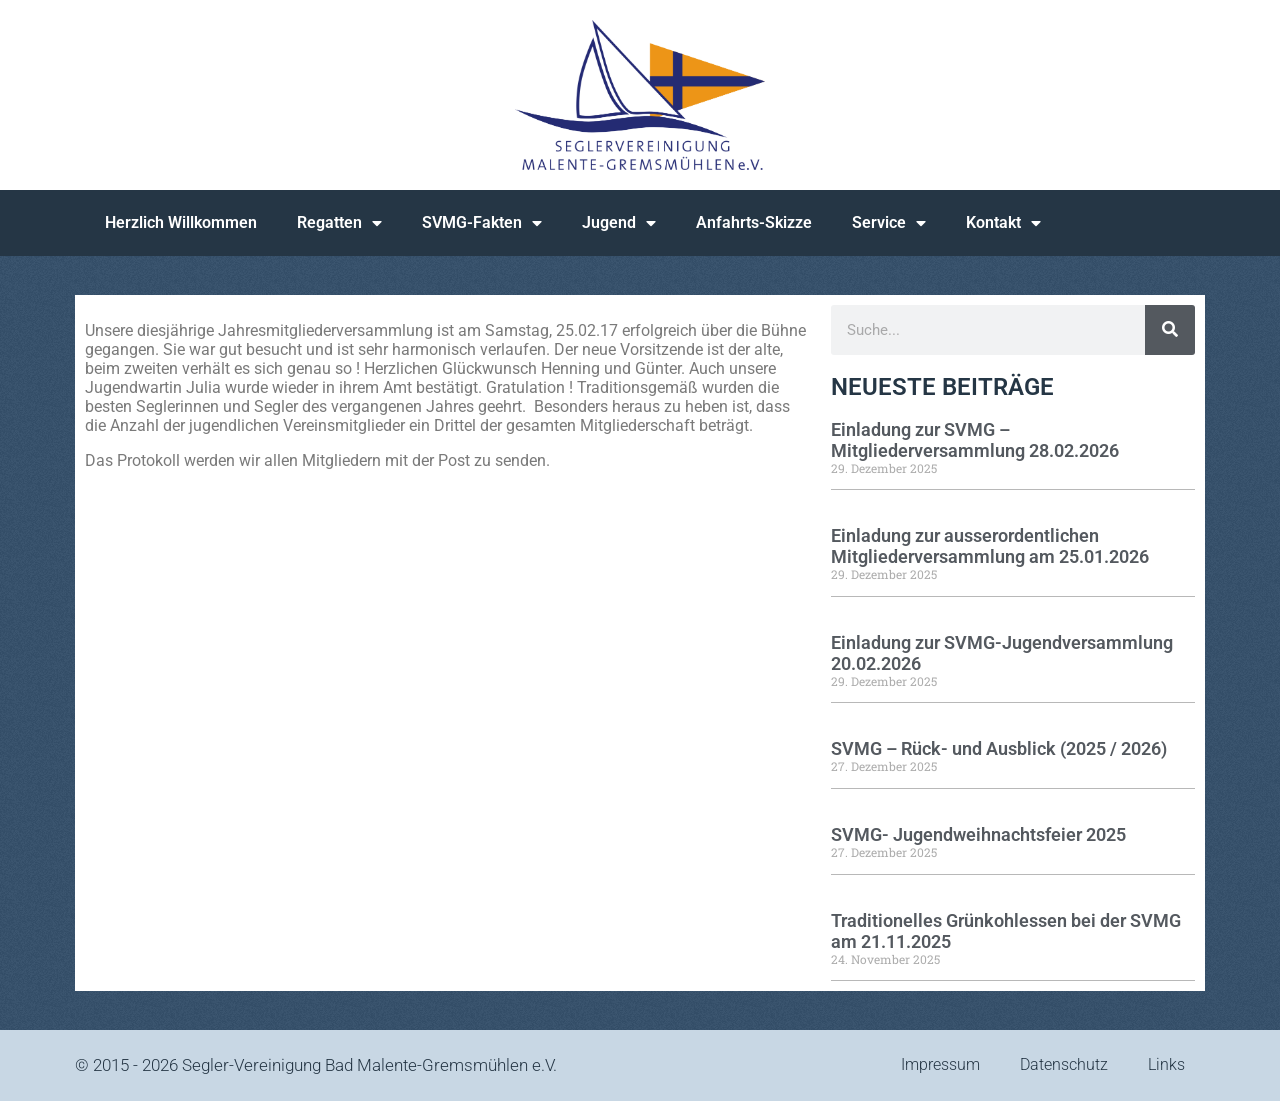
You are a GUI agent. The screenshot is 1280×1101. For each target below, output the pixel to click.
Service (889, 223)
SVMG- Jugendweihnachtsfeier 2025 (978, 834)
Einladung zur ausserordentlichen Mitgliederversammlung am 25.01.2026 (990, 546)
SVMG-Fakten (482, 223)
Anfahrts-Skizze (754, 222)
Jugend (619, 223)
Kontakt (1003, 223)
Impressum (940, 1064)
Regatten (339, 223)
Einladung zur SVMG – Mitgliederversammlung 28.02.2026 (975, 440)
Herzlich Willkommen (181, 222)
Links (1166, 1064)
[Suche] (1170, 330)
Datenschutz (1064, 1064)
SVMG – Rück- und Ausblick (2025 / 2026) (999, 748)
